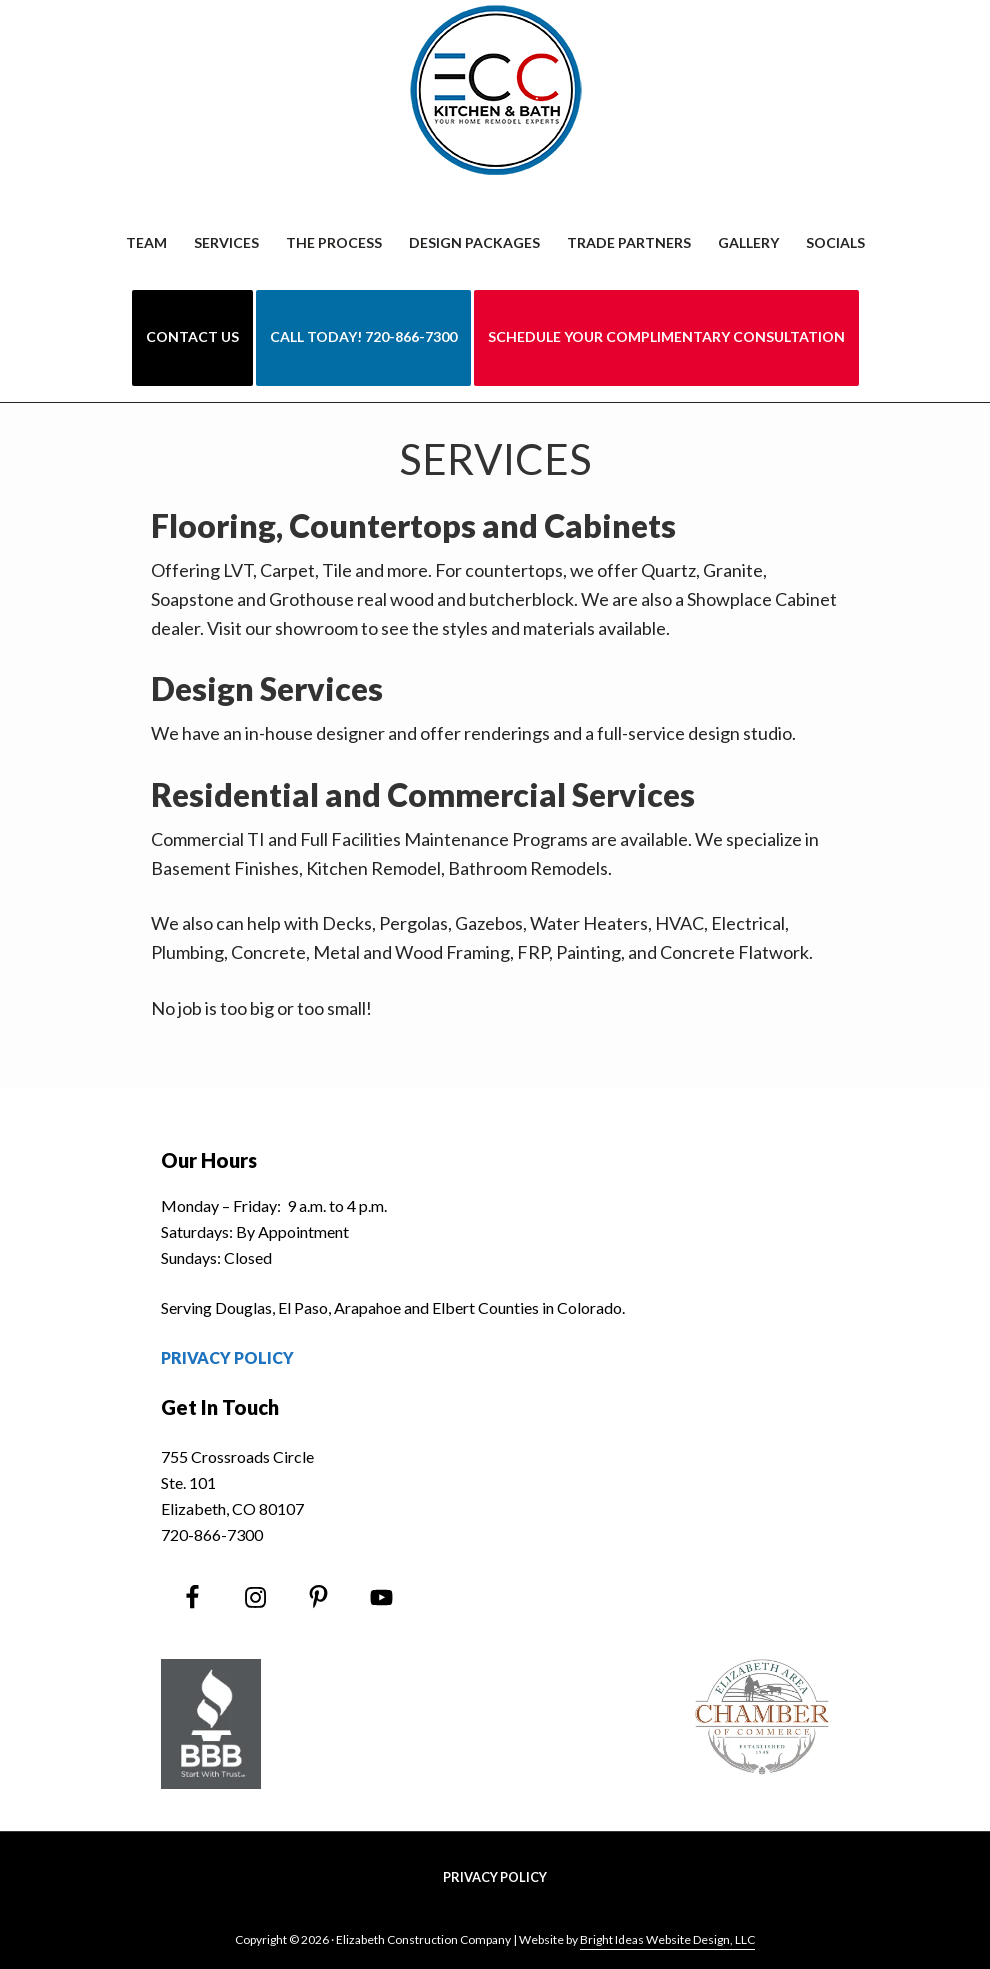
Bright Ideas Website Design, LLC (667, 1939)
